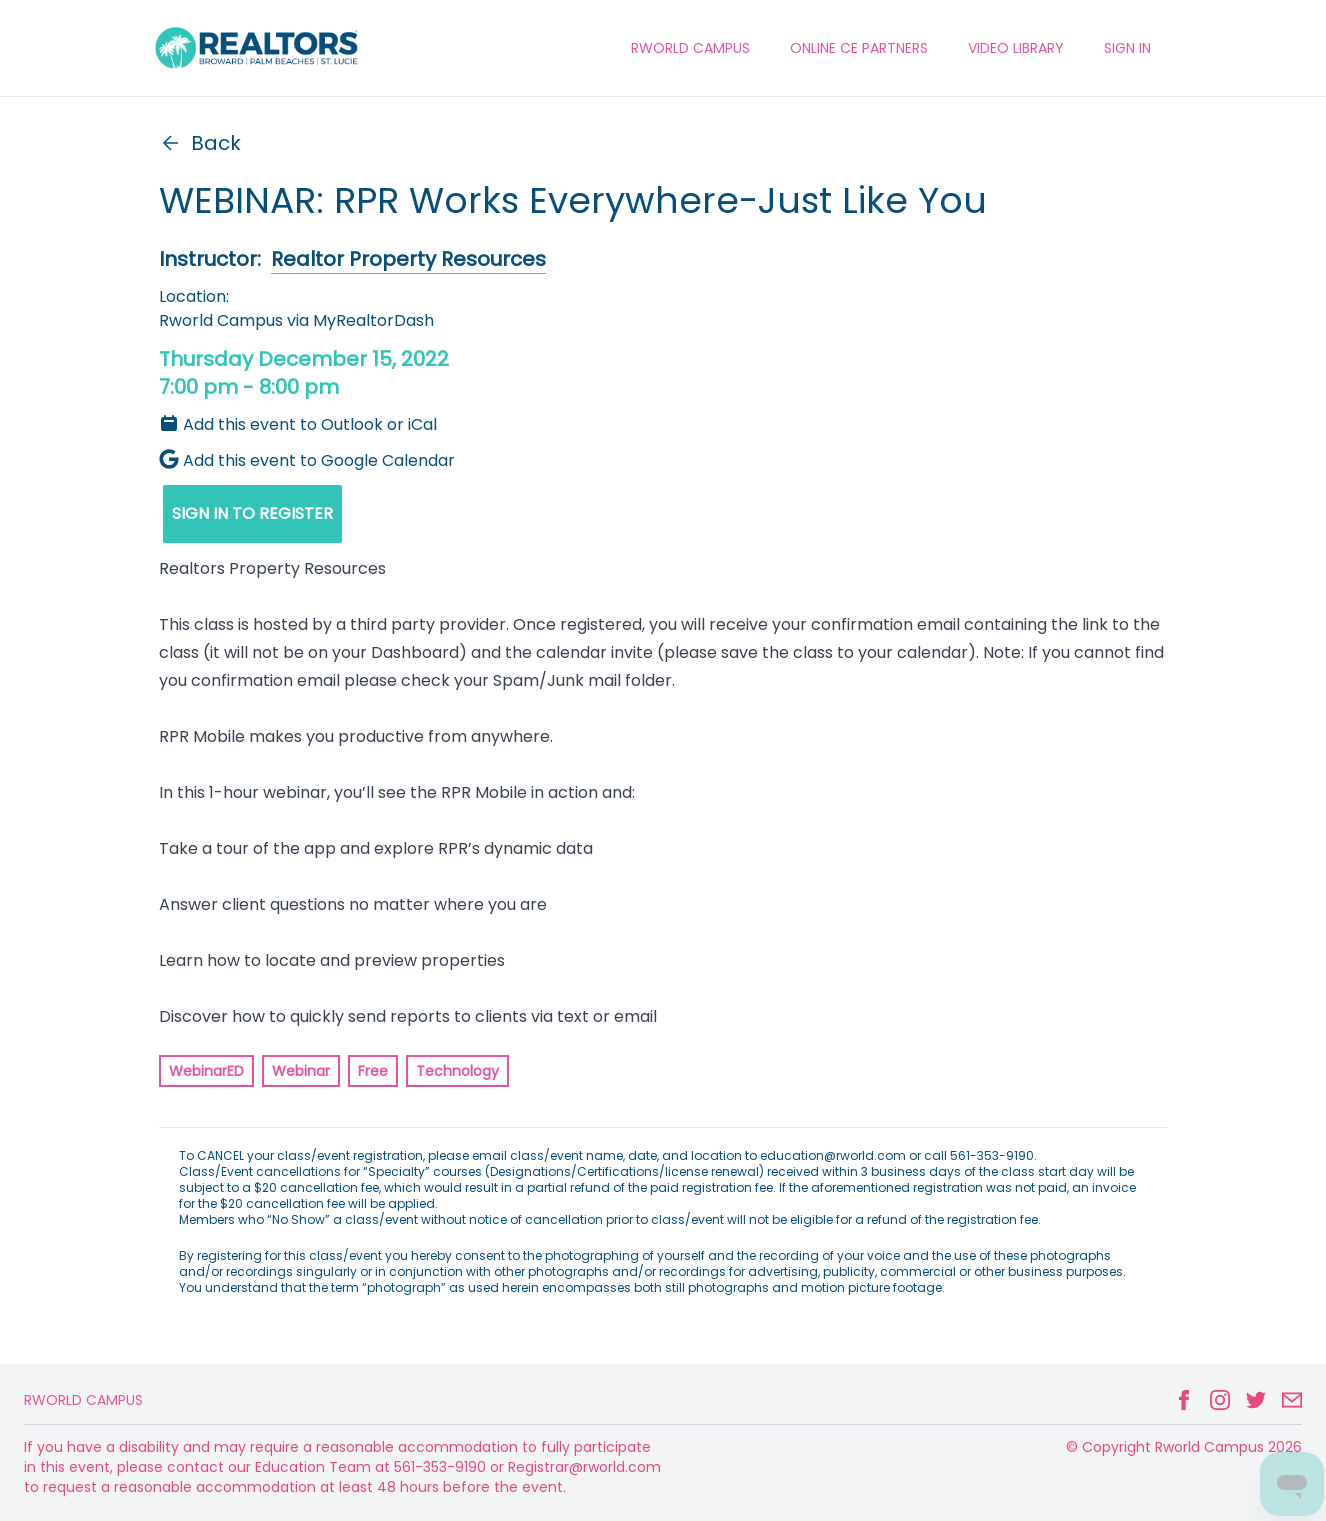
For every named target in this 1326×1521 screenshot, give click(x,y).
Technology (457, 1071)
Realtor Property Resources (408, 259)
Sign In (1127, 48)
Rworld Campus (83, 1400)
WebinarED (206, 1071)
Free (373, 1071)
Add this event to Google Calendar (307, 460)
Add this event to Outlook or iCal (298, 424)
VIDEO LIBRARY (1016, 48)
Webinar (301, 1071)
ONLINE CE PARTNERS (859, 48)
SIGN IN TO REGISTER (252, 513)
